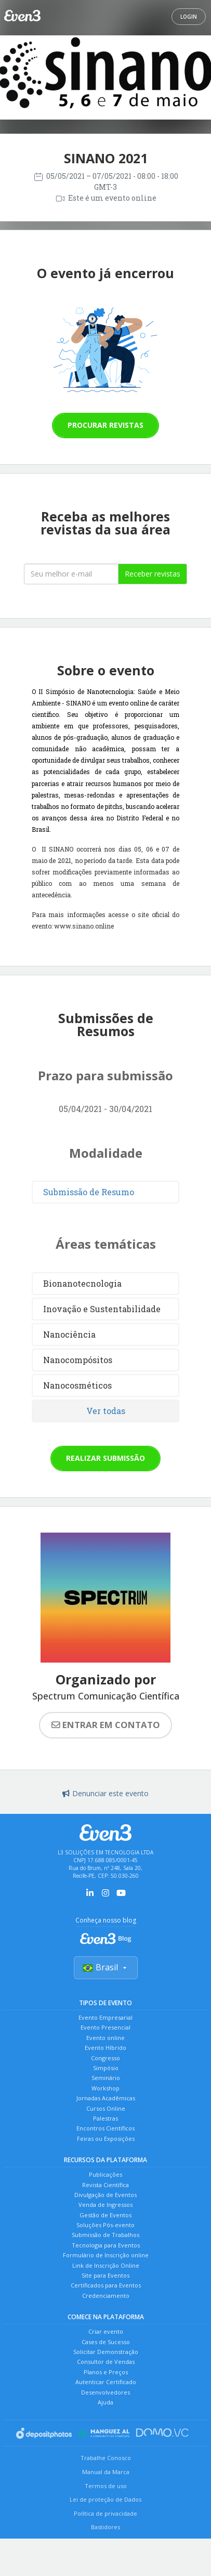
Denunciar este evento (105, 1793)
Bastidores (105, 2527)
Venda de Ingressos (105, 2204)
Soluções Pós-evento (105, 2225)
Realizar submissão (105, 1458)
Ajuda (105, 2402)
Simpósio (105, 2068)
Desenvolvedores (105, 2392)
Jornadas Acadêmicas (105, 2098)
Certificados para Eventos (106, 2285)
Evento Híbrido (105, 2047)
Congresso (105, 2058)
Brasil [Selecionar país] (106, 1967)
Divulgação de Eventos (105, 2195)
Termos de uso (106, 2486)
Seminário (105, 2078)
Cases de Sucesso (106, 2342)
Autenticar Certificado (105, 2382)
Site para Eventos (105, 2275)
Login (188, 16)
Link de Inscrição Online (105, 2265)
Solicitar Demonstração (105, 2352)
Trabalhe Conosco (106, 2458)
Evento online (105, 2038)
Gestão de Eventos (105, 2215)
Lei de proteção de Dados (105, 2499)
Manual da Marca (105, 2472)
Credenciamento (105, 2295)
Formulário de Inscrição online (106, 2255)
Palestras (105, 2118)
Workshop (105, 2088)
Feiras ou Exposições (106, 2138)
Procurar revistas (105, 425)
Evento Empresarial (105, 2017)
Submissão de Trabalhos (105, 2235)
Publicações (105, 2174)
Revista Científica (105, 2185)
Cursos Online (105, 2108)
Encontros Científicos (105, 2128)
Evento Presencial (105, 2027)
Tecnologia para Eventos (106, 2245)
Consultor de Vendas (106, 2361)
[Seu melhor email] (71, 574)
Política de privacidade (105, 2513)
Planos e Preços (106, 2372)
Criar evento (105, 2331)
